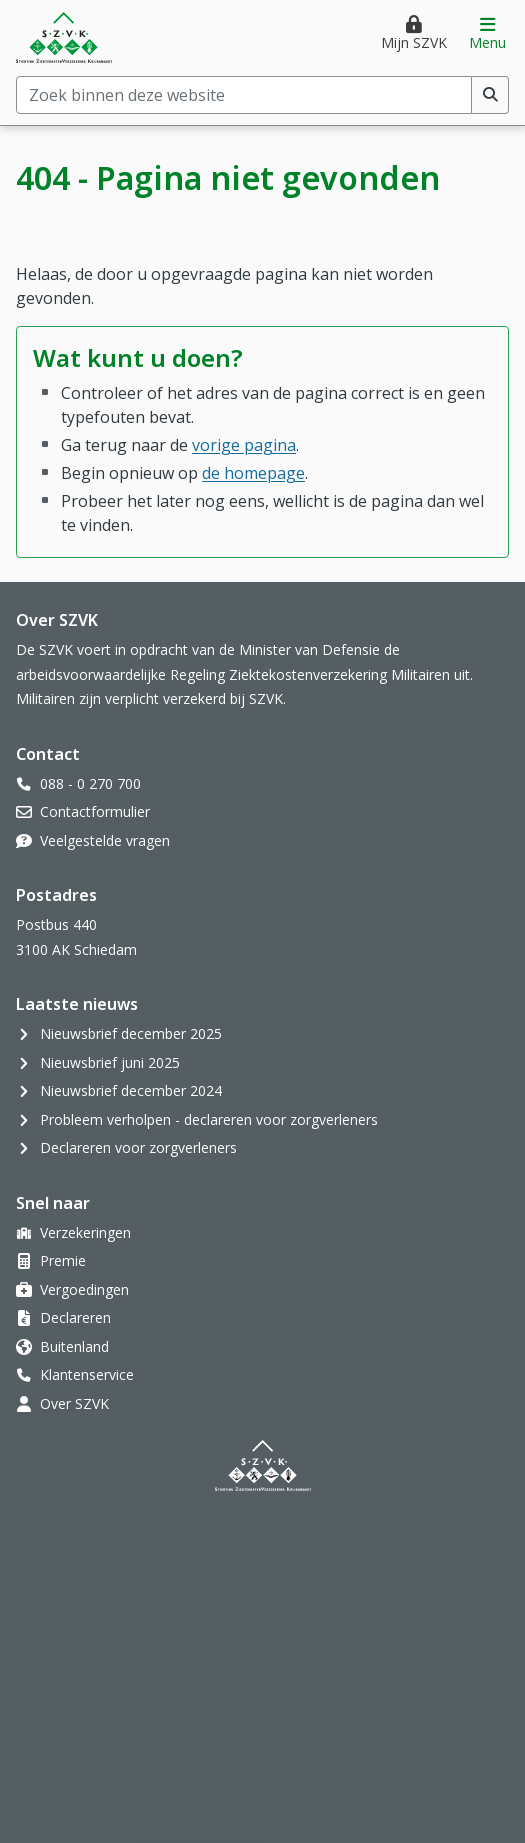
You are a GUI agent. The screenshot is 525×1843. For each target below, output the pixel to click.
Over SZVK (74, 1403)
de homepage (253, 473)
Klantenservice (87, 1374)
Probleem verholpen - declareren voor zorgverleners (209, 1119)
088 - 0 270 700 (90, 783)
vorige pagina (244, 445)
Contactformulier (95, 811)
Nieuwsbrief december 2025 (131, 1033)
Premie (63, 1260)
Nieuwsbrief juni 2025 (110, 1062)
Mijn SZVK (414, 42)
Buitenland (74, 1346)
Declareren (75, 1317)
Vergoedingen (84, 1289)
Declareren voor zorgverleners (138, 1147)
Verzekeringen (85, 1232)
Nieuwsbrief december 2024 (131, 1090)
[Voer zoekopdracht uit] (490, 95)
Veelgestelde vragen (105, 840)
